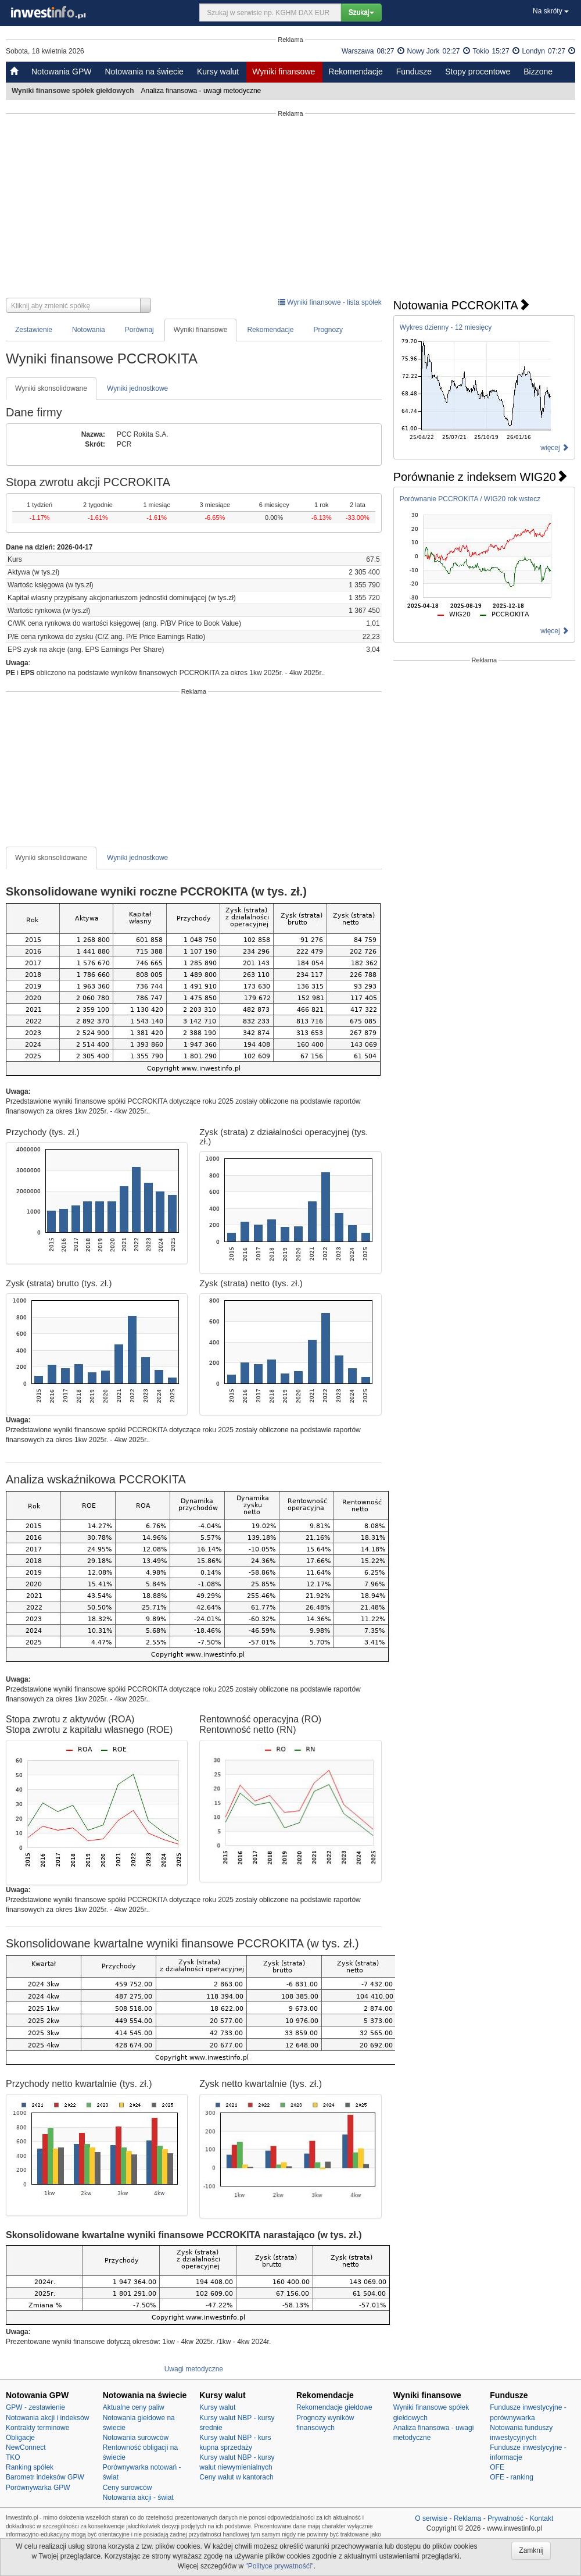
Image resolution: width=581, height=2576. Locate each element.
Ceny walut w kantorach (236, 2477)
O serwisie (431, 2518)
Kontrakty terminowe (37, 2428)
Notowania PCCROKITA (461, 305)
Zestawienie (33, 330)
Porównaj (139, 330)
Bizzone (538, 71)
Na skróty (551, 11)
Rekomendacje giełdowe (334, 2407)
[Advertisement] (290, 207)
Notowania (88, 330)
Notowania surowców (135, 2438)
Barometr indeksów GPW (45, 2477)
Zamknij (531, 2550)
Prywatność (505, 2518)
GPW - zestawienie (35, 2407)
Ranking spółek (29, 2467)
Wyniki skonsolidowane (51, 388)
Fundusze (414, 71)
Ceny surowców (127, 2488)
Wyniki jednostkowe (137, 388)
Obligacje (20, 2438)
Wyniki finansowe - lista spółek (330, 302)
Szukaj (361, 12)
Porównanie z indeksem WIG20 (480, 476)
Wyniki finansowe (283, 71)
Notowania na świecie (144, 71)
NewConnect (26, 2447)
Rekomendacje (355, 71)
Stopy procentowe (477, 71)
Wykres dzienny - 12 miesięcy (446, 327)
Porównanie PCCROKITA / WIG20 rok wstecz (470, 499)
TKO (13, 2457)
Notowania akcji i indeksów (47, 2418)
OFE (497, 2467)
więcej (554, 448)
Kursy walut (218, 71)
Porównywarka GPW (38, 2488)
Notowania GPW (61, 71)
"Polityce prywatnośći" (279, 2566)
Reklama (467, 2518)
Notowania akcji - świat (138, 2497)
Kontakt (542, 2518)
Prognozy (328, 330)
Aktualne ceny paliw (133, 2407)
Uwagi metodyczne (193, 2369)
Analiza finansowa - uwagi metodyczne (202, 91)
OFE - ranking (511, 2477)
